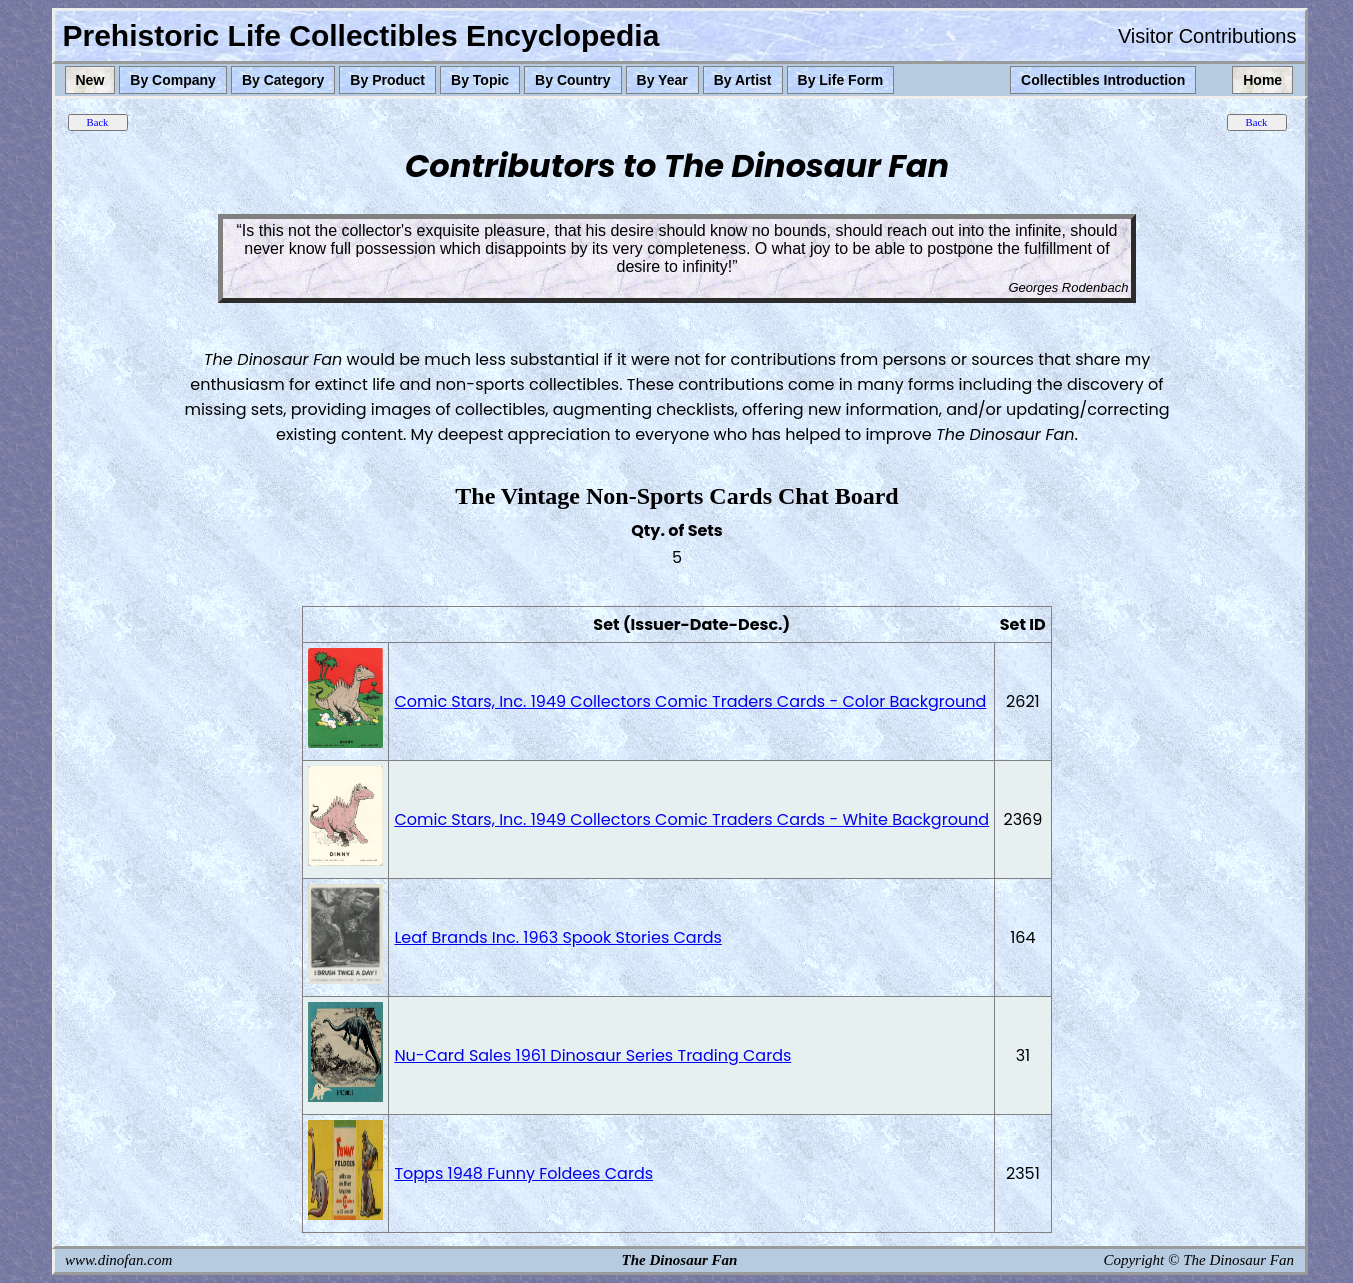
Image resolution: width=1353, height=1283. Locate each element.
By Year (662, 80)
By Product (387, 80)
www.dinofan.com (118, 1260)
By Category (283, 80)
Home (1262, 80)
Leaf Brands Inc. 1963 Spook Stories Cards (557, 937)
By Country (572, 80)
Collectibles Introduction (1103, 80)
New (90, 80)
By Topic (480, 80)
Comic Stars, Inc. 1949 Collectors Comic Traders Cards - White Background (691, 819)
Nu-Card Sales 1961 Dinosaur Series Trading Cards (592, 1055)
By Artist (743, 80)
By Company (173, 80)
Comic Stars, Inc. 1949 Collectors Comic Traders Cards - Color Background (690, 701)
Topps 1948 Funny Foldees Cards (523, 1173)
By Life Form (841, 80)
